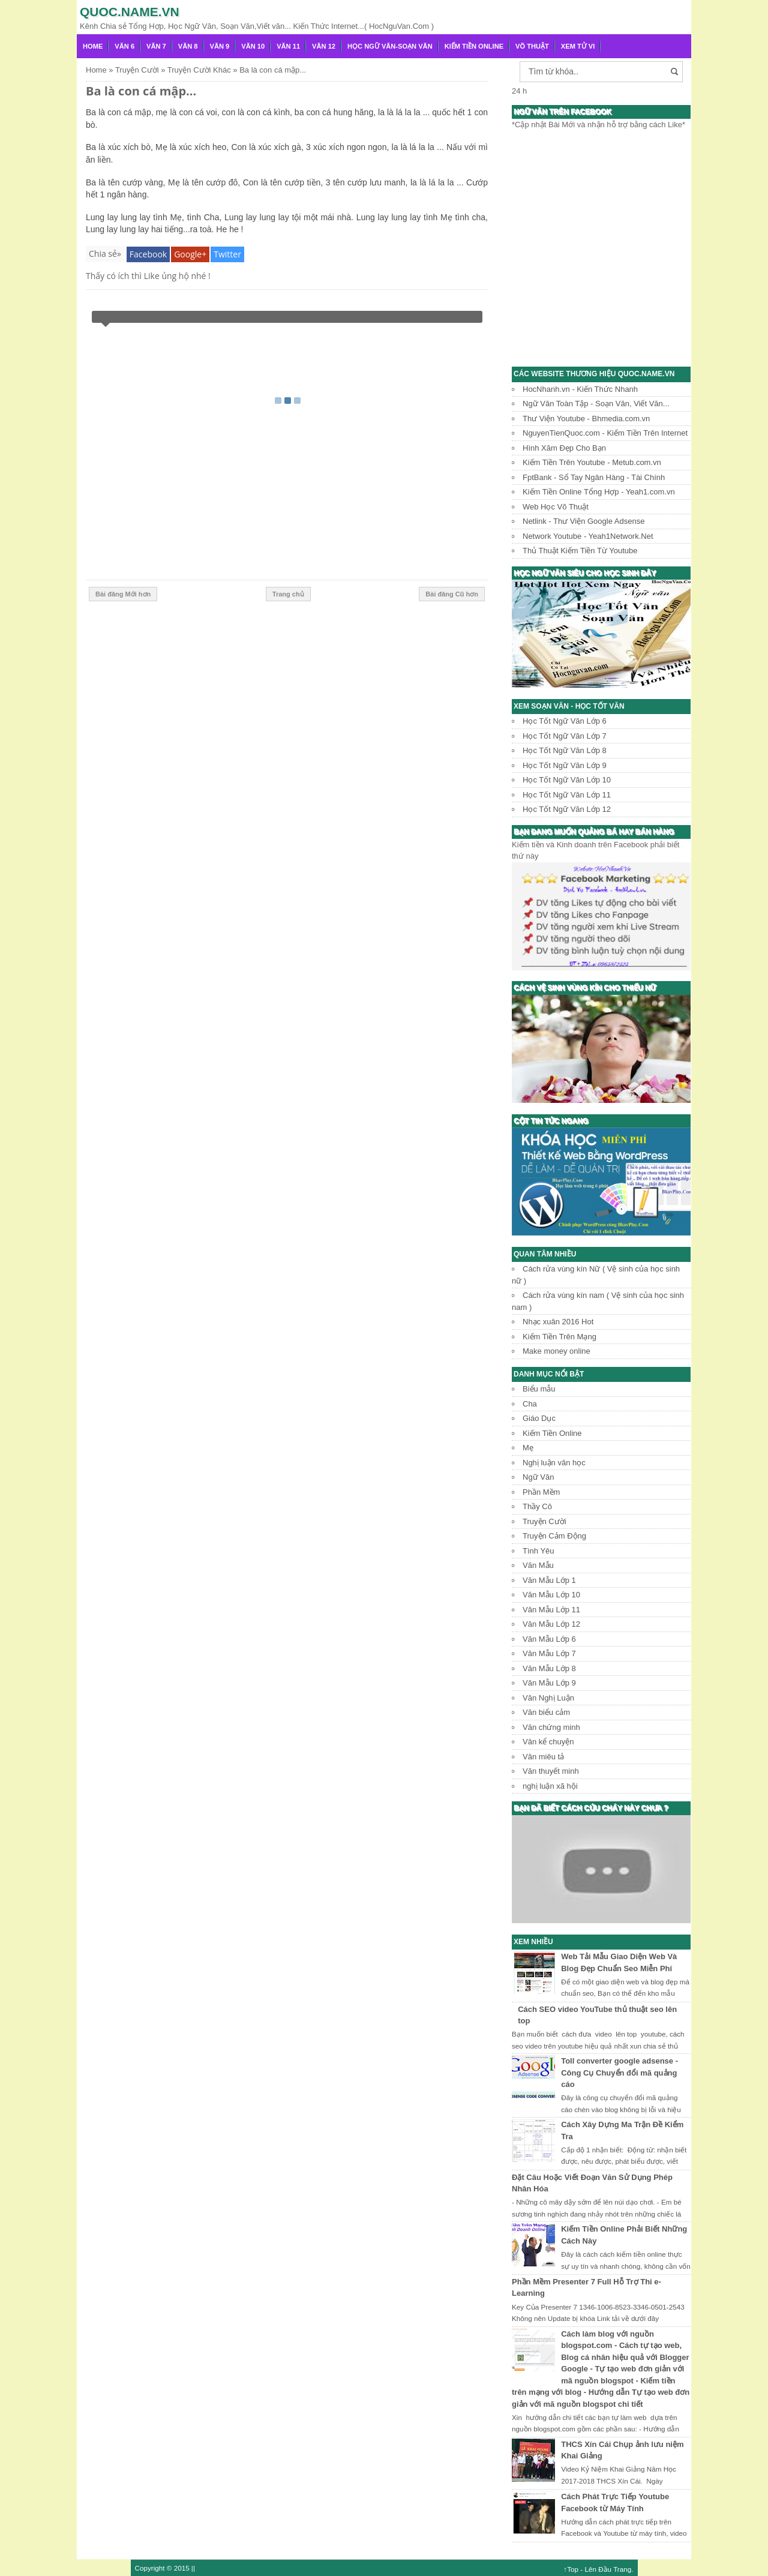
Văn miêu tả (543, 1756)
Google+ (190, 254)
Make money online (556, 1351)
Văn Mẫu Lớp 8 (549, 1668)
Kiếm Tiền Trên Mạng (559, 1336)
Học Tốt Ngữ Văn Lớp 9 (565, 765)
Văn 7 (156, 46)
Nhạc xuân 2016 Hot (558, 1321)
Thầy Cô (537, 1506)
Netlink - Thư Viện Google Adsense (583, 521)
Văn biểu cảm (546, 1712)
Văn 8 (188, 46)
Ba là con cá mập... (141, 91)
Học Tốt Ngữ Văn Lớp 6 (565, 720)
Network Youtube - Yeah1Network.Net (588, 536)
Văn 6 (124, 46)
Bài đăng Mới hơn (123, 594)
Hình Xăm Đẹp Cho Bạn (564, 447)
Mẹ (528, 1447)
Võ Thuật (532, 46)
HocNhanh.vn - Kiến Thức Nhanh (580, 389)
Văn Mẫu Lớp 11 (551, 1609)
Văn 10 (253, 46)
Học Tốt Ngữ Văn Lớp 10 (567, 779)
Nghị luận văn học (554, 1462)
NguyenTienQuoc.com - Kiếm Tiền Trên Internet (605, 432)
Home (93, 46)
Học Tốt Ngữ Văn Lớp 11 (567, 794)
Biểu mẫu (539, 1388)
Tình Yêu (538, 1550)
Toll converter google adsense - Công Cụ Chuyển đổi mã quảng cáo (619, 2072)
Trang (622, 2569)
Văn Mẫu (538, 1565)
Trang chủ (288, 594)
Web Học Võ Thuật (556, 506)
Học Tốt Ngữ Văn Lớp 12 (567, 809)
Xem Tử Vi (578, 46)
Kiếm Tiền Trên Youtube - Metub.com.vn (592, 462)
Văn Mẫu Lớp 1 (549, 1580)
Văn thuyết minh (551, 1771)
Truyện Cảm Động (554, 1535)
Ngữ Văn (538, 1477)
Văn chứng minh (551, 1727)
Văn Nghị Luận (548, 1697)
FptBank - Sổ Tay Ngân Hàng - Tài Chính (594, 477)
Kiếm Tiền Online (474, 46)
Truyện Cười (544, 1521)
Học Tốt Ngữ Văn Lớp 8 (565, 750)
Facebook (148, 254)
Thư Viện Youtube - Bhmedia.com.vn (586, 418)
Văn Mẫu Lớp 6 (549, 1639)
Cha (530, 1403)
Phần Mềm (541, 1492)
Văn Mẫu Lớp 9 (549, 1682)
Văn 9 (220, 46)
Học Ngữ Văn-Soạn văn (390, 46)
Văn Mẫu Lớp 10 (551, 1594)
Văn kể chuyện (548, 1741)
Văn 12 (323, 46)
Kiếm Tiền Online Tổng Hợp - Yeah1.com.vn (599, 491)
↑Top (570, 2569)
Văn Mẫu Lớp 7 (549, 1653)
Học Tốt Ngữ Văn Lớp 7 (565, 735)
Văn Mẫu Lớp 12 (551, 1624)
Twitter (227, 254)
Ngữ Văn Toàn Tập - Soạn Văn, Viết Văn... (596, 403)
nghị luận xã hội (550, 1786)
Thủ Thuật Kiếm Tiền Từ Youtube (580, 550)
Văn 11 (288, 46)
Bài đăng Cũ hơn (451, 594)
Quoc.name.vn (129, 12)
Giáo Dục (539, 1418)
